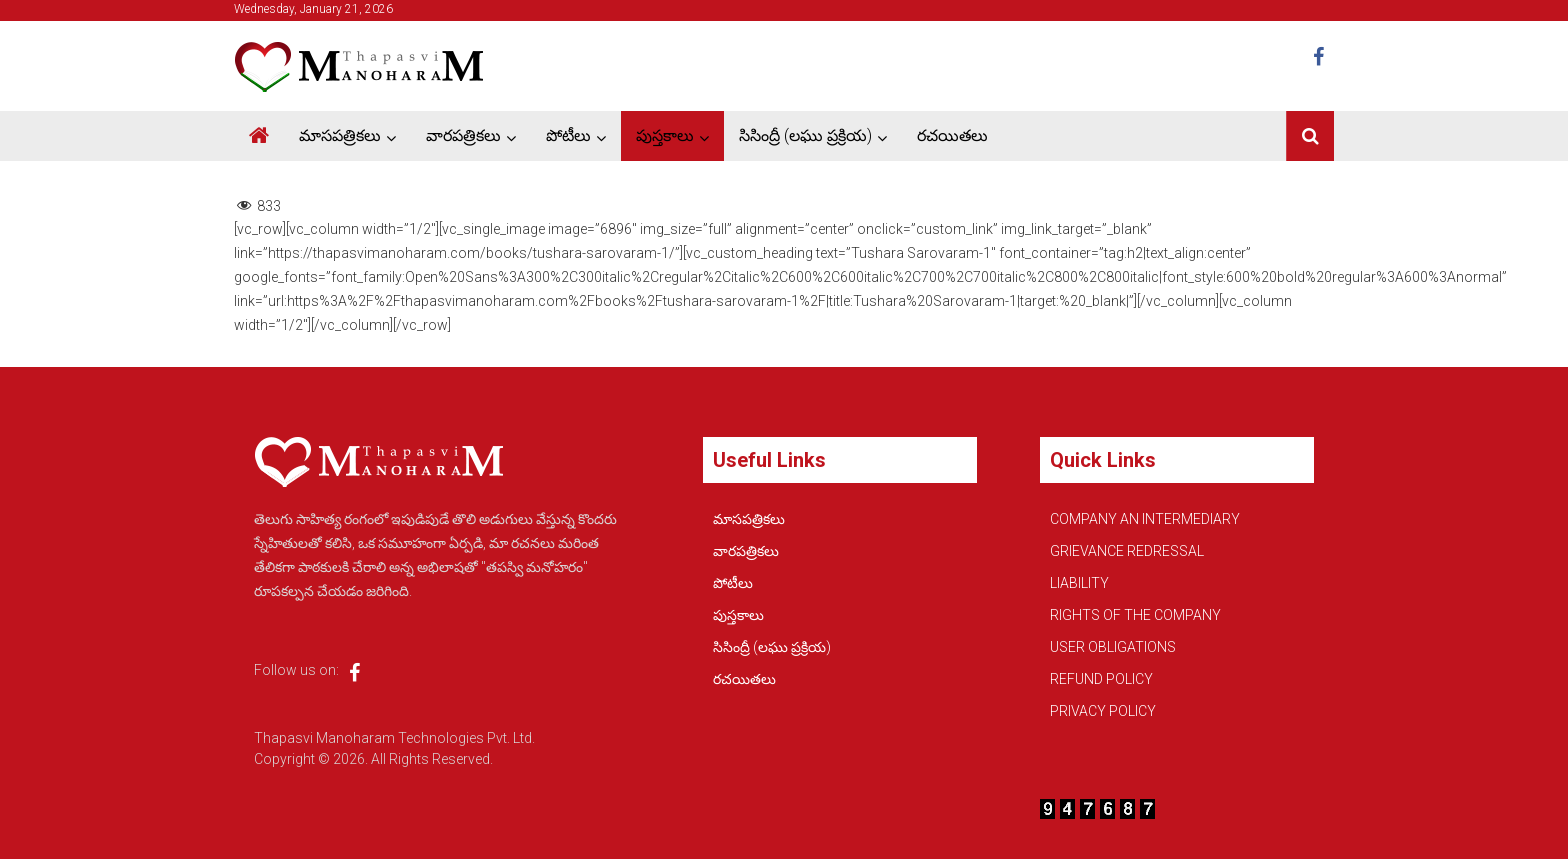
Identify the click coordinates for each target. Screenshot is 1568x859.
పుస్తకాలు (665, 135)
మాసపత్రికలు (340, 135)
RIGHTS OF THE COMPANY (1135, 615)
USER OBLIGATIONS (1113, 647)
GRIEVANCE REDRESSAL (1127, 551)
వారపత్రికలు (463, 135)
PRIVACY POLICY (1103, 711)
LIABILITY (1079, 583)
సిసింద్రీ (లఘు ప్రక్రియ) (805, 135)
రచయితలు (952, 135)
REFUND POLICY (1101, 679)
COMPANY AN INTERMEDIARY (1145, 519)
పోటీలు (568, 135)
